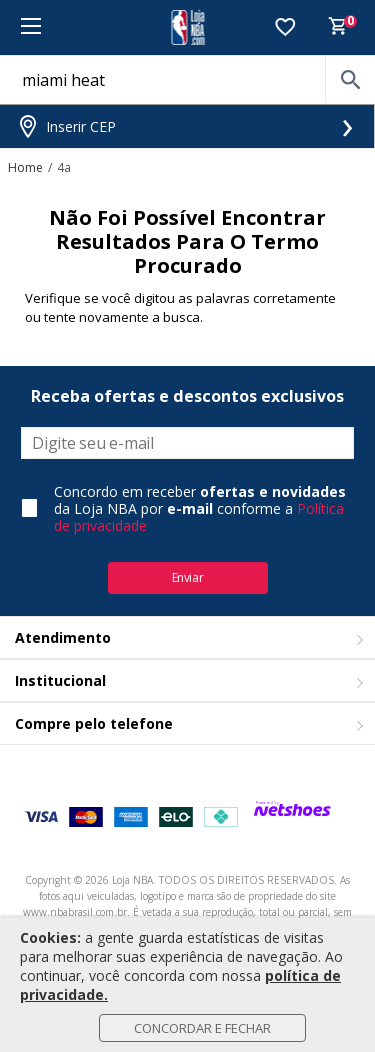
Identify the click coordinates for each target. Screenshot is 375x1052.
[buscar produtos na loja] (350, 80)
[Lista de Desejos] (285, 28)
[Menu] (30, 27)
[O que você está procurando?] (187, 80)
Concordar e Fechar (202, 1028)
